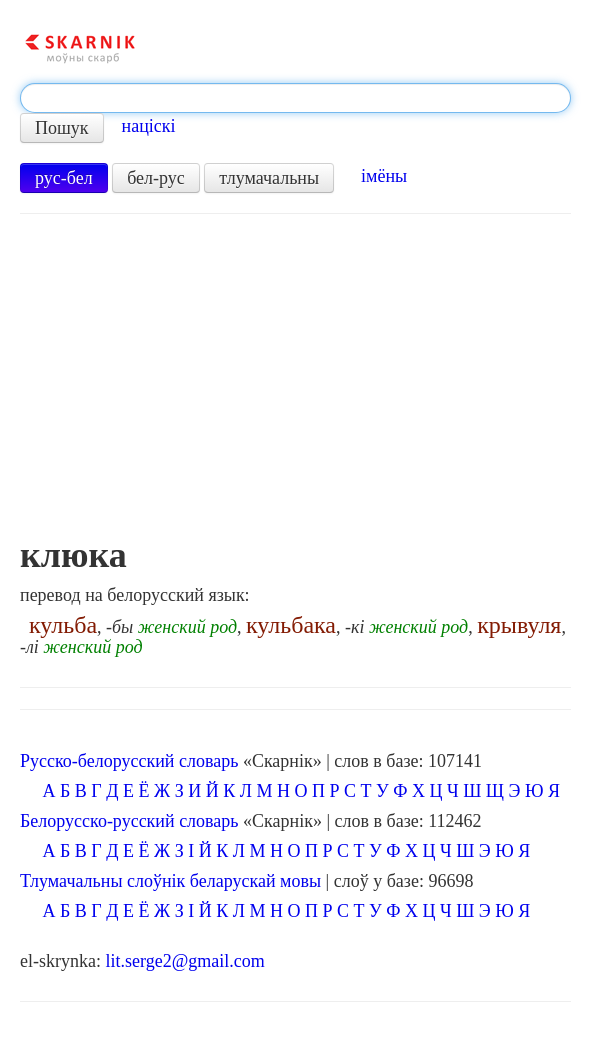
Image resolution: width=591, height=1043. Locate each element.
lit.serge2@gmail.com (184, 961)
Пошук (62, 128)
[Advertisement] (295, 385)
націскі (149, 126)
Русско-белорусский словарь (129, 761)
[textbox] (295, 98)
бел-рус (156, 178)
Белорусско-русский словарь (129, 821)
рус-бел (64, 178)
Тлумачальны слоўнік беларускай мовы (170, 881)
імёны (384, 176)
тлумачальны (269, 178)
